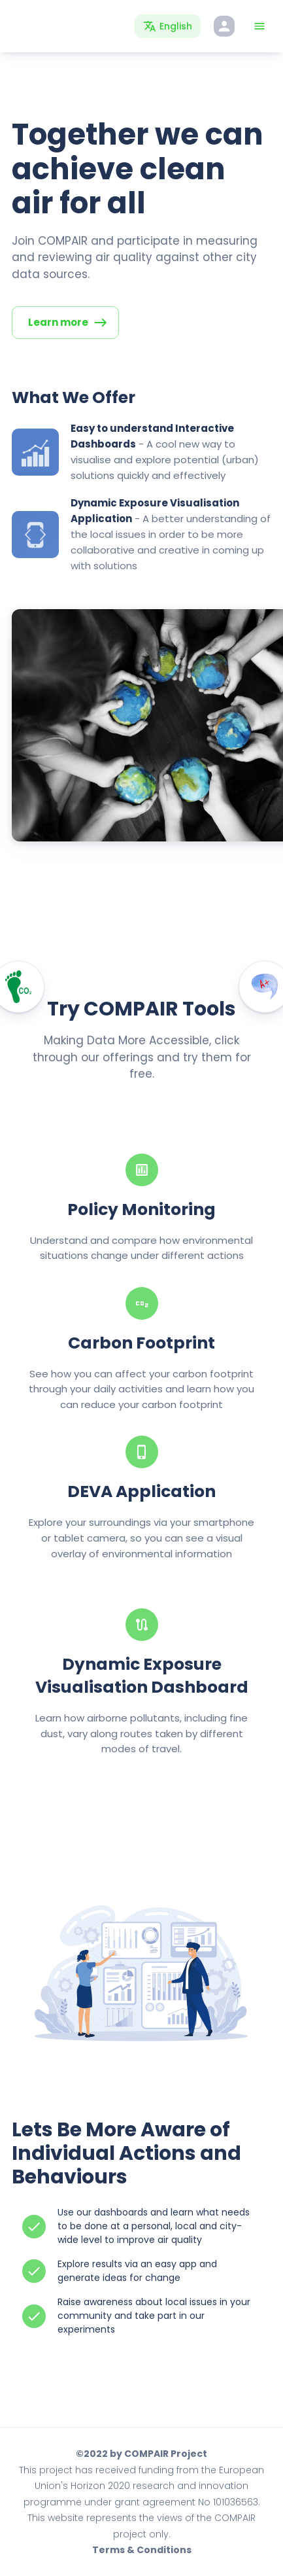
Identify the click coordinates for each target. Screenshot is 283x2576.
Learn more (68, 322)
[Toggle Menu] (259, 26)
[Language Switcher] (168, 26)
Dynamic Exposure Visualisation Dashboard (141, 1676)
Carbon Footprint (141, 1343)
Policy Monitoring (141, 1209)
